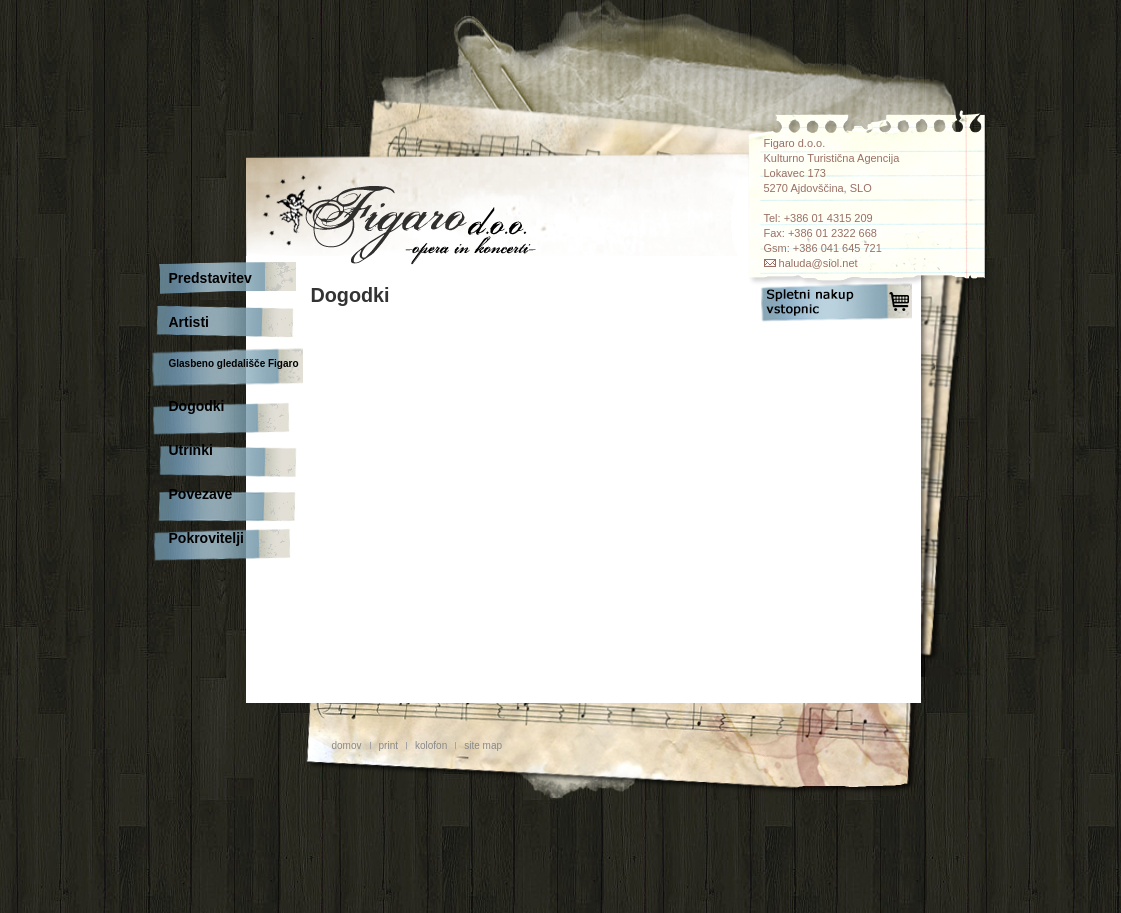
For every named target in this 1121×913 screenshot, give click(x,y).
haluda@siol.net (818, 263)
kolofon (431, 745)
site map (483, 745)
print (388, 745)
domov (347, 745)
